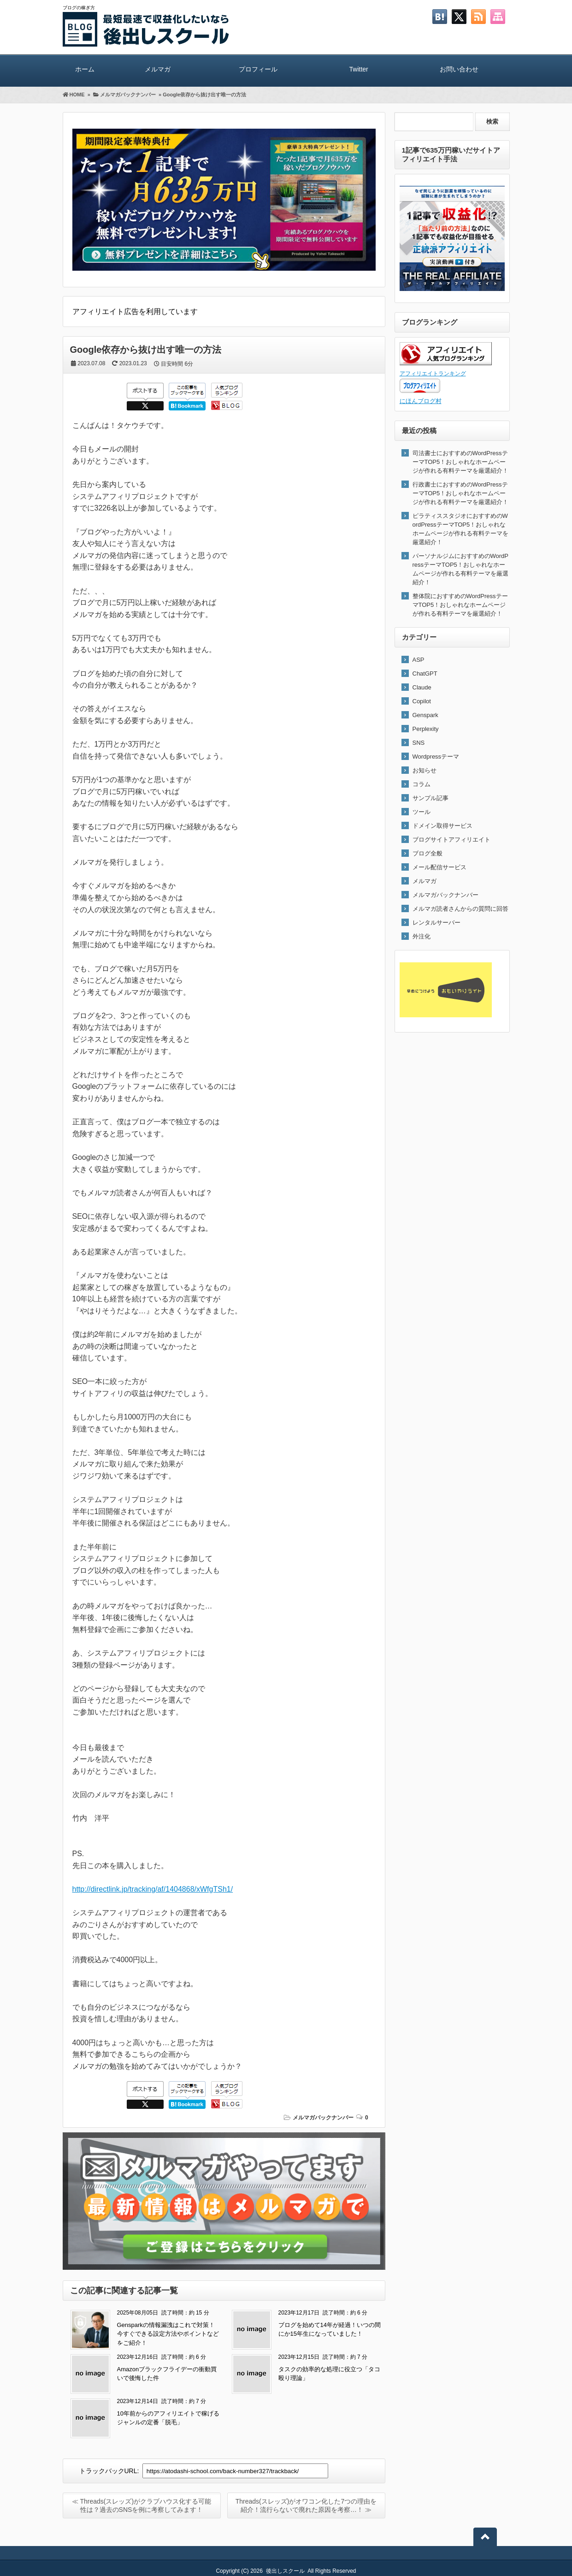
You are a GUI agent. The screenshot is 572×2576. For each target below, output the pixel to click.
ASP (419, 659)
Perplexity (426, 728)
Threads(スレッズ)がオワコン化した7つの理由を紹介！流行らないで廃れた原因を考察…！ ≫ (306, 2505)
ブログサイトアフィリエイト (451, 839)
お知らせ (424, 770)
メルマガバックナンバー (323, 2117)
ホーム (84, 69)
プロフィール (258, 69)
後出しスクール (285, 2571)
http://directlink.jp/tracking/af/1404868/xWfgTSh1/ (152, 1889)
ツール (421, 811)
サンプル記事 (430, 798)
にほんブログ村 (421, 401)
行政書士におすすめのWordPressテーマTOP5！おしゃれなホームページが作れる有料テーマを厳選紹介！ (460, 493)
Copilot (422, 701)
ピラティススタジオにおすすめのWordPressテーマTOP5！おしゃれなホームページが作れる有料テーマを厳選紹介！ (460, 529)
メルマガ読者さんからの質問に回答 (460, 908)
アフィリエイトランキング (433, 373)
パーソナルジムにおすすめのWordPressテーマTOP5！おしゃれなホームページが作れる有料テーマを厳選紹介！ (461, 569)
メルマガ (158, 69)
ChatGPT (425, 673)
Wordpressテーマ (436, 756)
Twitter (358, 69)
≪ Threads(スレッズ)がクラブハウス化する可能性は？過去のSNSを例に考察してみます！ (141, 2505)
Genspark (425, 715)
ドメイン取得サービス (442, 825)
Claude (422, 687)
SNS (419, 742)
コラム (421, 784)
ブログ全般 (427, 853)
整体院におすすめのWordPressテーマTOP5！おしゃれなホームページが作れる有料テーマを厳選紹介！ (460, 605)
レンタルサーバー (436, 922)
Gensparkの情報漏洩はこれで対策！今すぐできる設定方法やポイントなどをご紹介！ (168, 2333)
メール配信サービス (439, 867)
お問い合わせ (459, 69)
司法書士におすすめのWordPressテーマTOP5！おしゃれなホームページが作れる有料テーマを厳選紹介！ (460, 462)
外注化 (421, 936)
